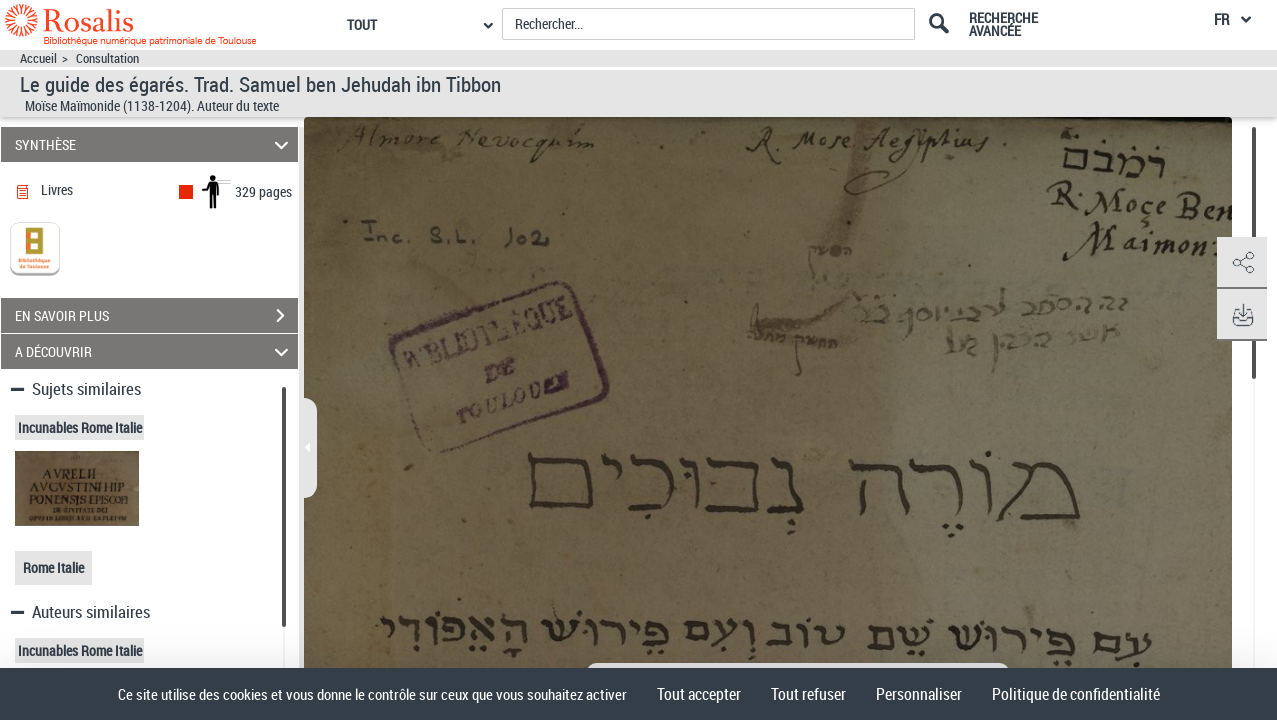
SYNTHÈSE (155, 144)
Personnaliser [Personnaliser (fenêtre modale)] (919, 694)
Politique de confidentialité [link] (1076, 694)
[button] (1242, 263)
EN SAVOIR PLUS (156, 316)
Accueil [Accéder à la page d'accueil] (38, 58)
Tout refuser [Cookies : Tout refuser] (808, 694)
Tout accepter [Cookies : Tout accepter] (699, 694)
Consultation (107, 58)
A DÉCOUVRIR (155, 351)
